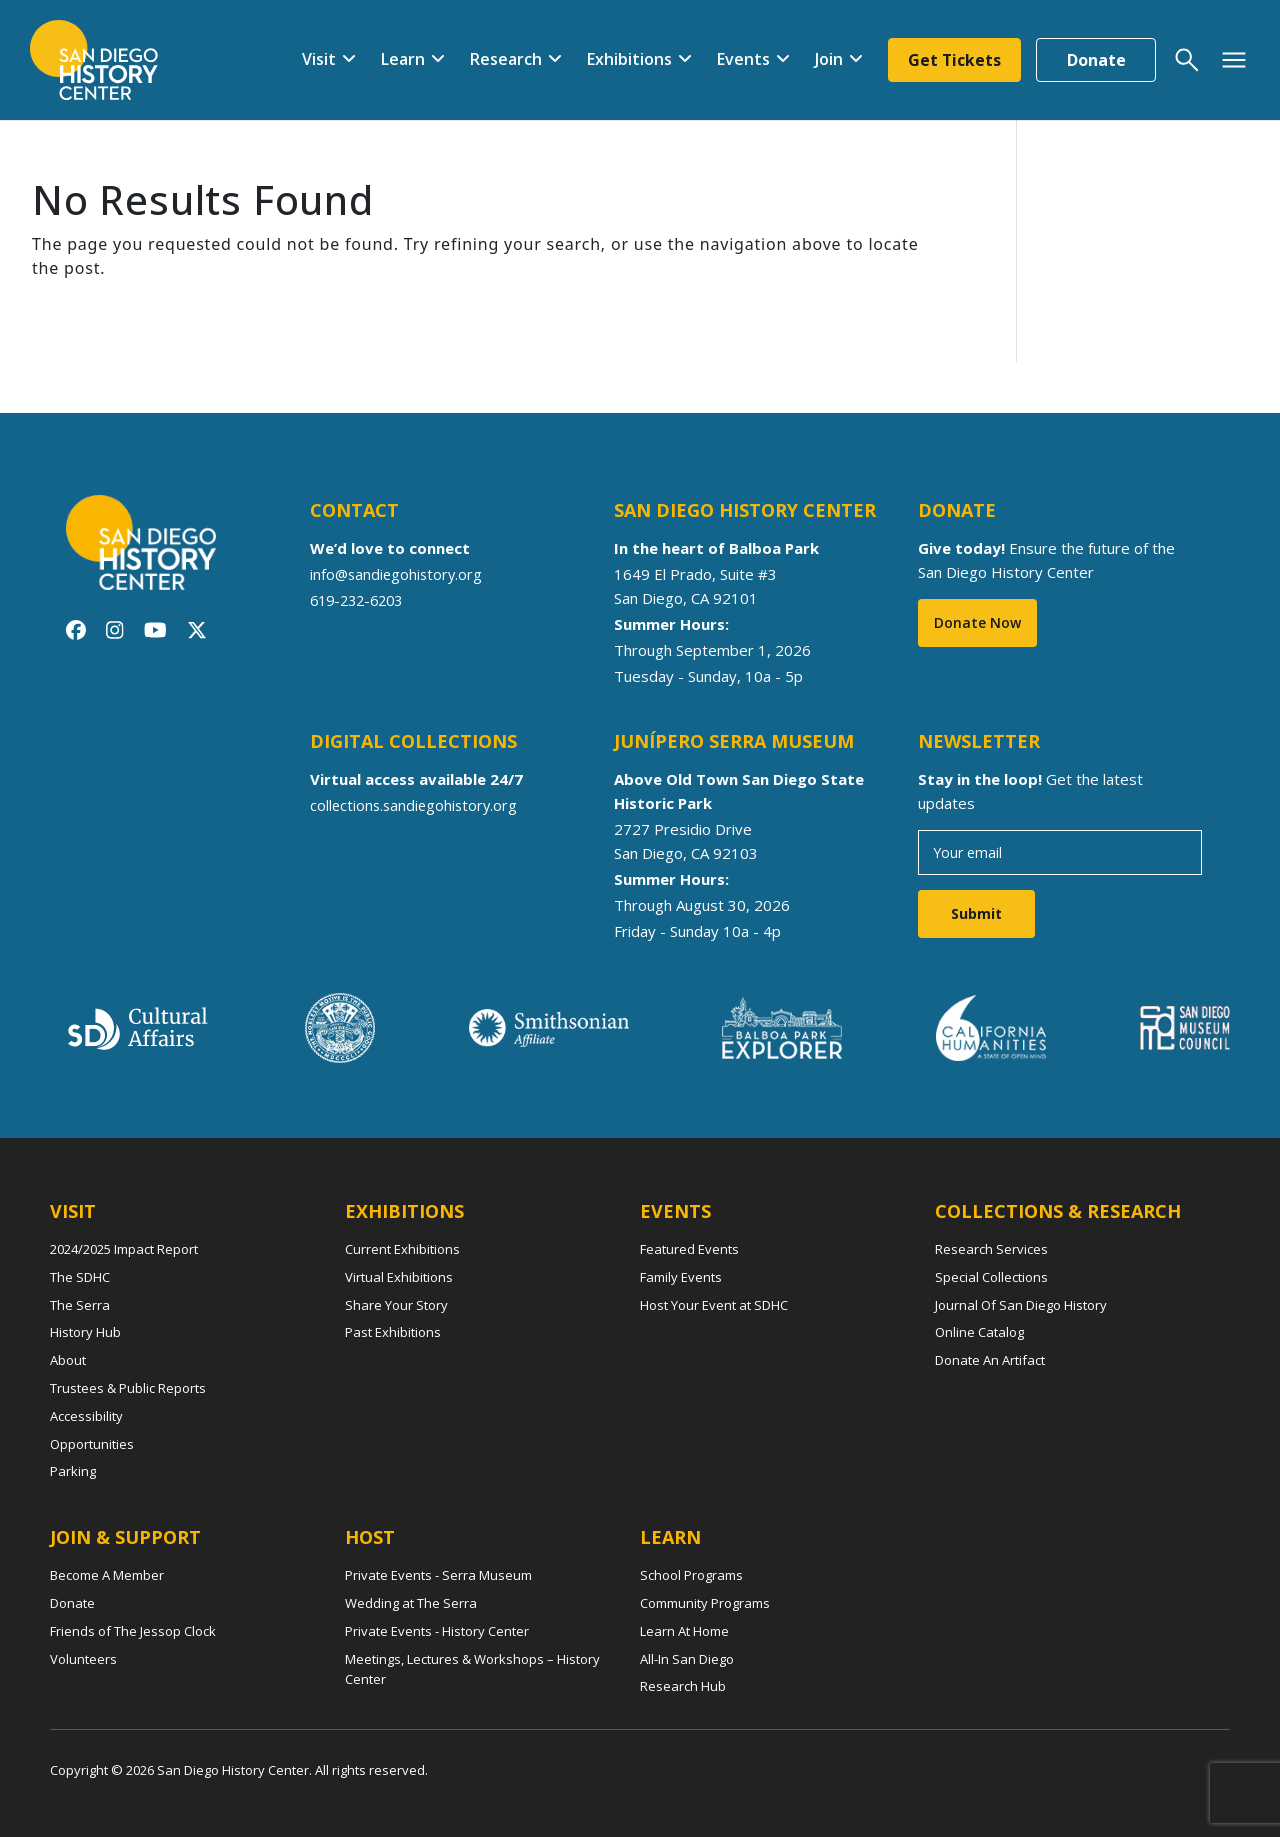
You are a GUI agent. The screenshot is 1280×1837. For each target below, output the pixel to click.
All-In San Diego (687, 1659)
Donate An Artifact (990, 1360)
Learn (400, 59)
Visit (316, 59)
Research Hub (683, 1686)
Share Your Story (396, 1305)
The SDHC (80, 1277)
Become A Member (107, 1575)
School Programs (691, 1575)
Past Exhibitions (393, 1332)
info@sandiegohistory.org (398, 574)
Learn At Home (684, 1631)
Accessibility (86, 1416)
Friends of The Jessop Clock (133, 1631)
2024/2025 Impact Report (124, 1249)
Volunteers (83, 1659)
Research (503, 59)
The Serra (80, 1305)
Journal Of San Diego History (1021, 1305)
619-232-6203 (361, 600)
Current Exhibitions (402, 1249)
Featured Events (689, 1249)
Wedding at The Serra (411, 1603)
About (68, 1360)
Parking (73, 1471)
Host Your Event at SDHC (714, 1305)
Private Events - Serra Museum (438, 1575)
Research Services (991, 1249)
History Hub (85, 1332)
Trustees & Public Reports (128, 1388)
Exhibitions (626, 59)
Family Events (681, 1277)
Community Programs (705, 1603)
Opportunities (92, 1444)
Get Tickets (953, 60)
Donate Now (977, 622)
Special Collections (991, 1277)
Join (826, 59)
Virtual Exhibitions (399, 1277)
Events (740, 59)
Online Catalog (979, 1332)
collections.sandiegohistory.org (416, 805)
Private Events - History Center (437, 1631)
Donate (1096, 60)
